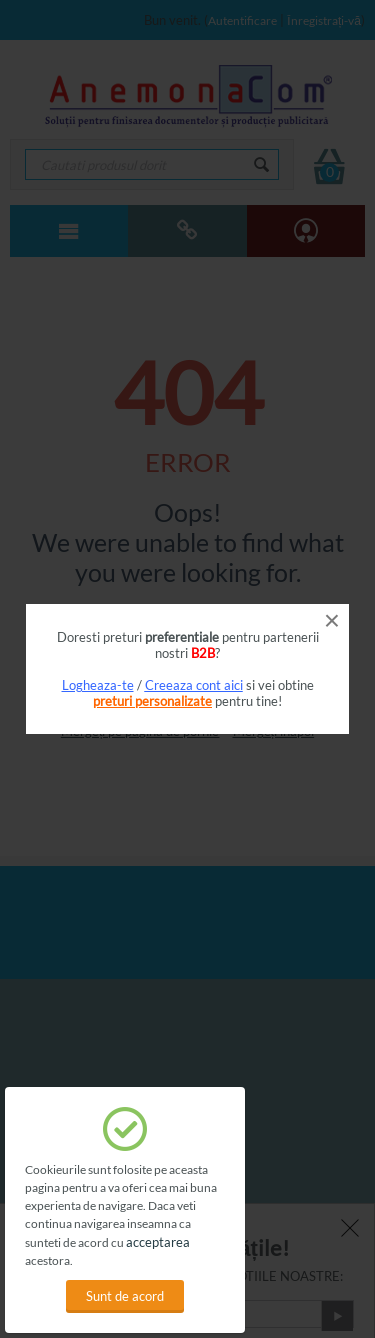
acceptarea (158, 1242)
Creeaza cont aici (194, 685)
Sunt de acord (125, 1296)
